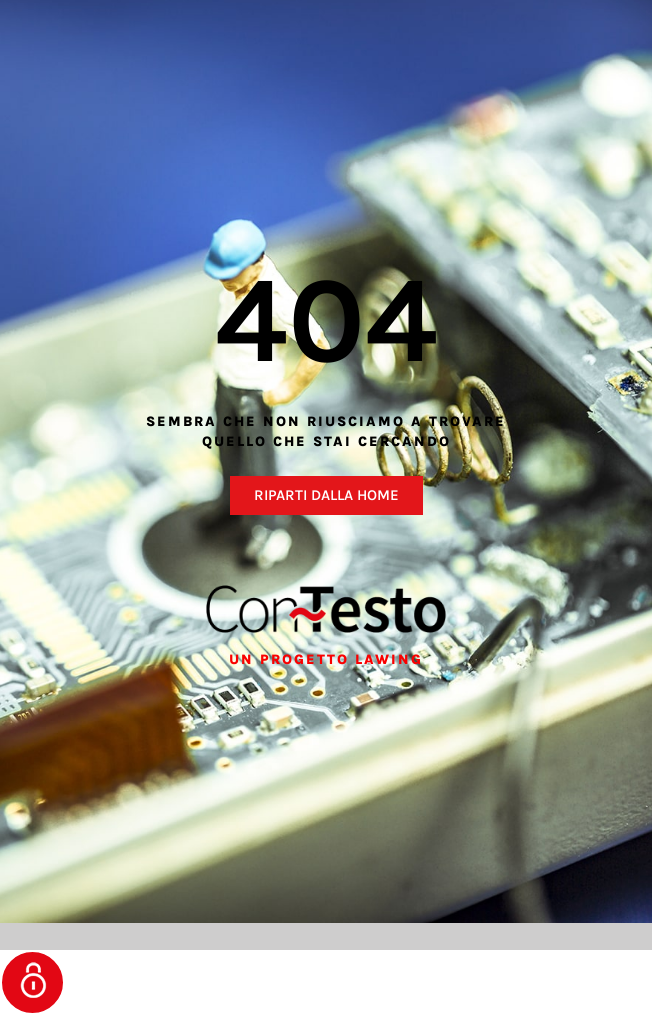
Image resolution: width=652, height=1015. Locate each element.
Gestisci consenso (32, 982)
